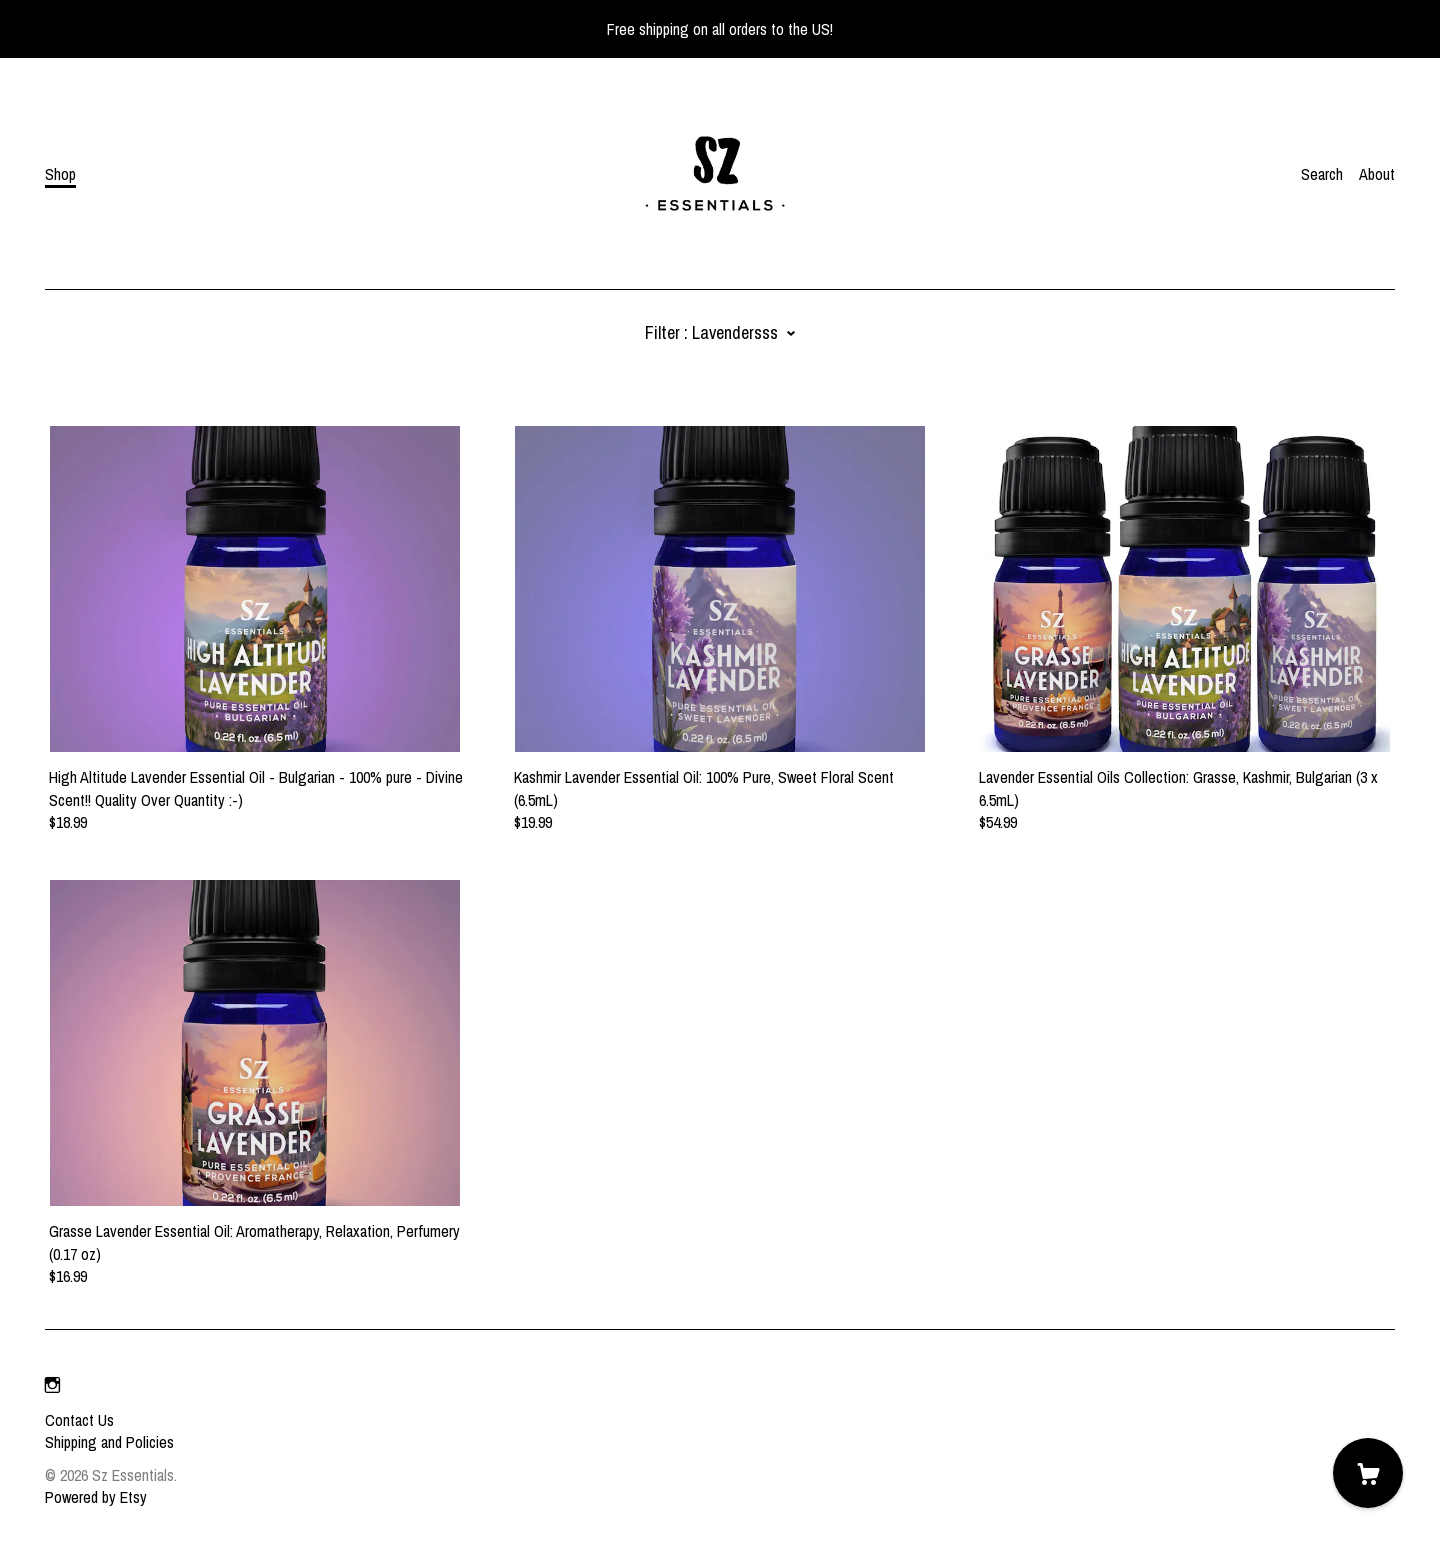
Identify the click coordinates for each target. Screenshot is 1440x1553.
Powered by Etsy (96, 1497)
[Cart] (1368, 1473)
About (1377, 174)
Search (1322, 174)
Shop (60, 174)
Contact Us (79, 1420)
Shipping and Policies (109, 1442)
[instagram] (52, 1386)
